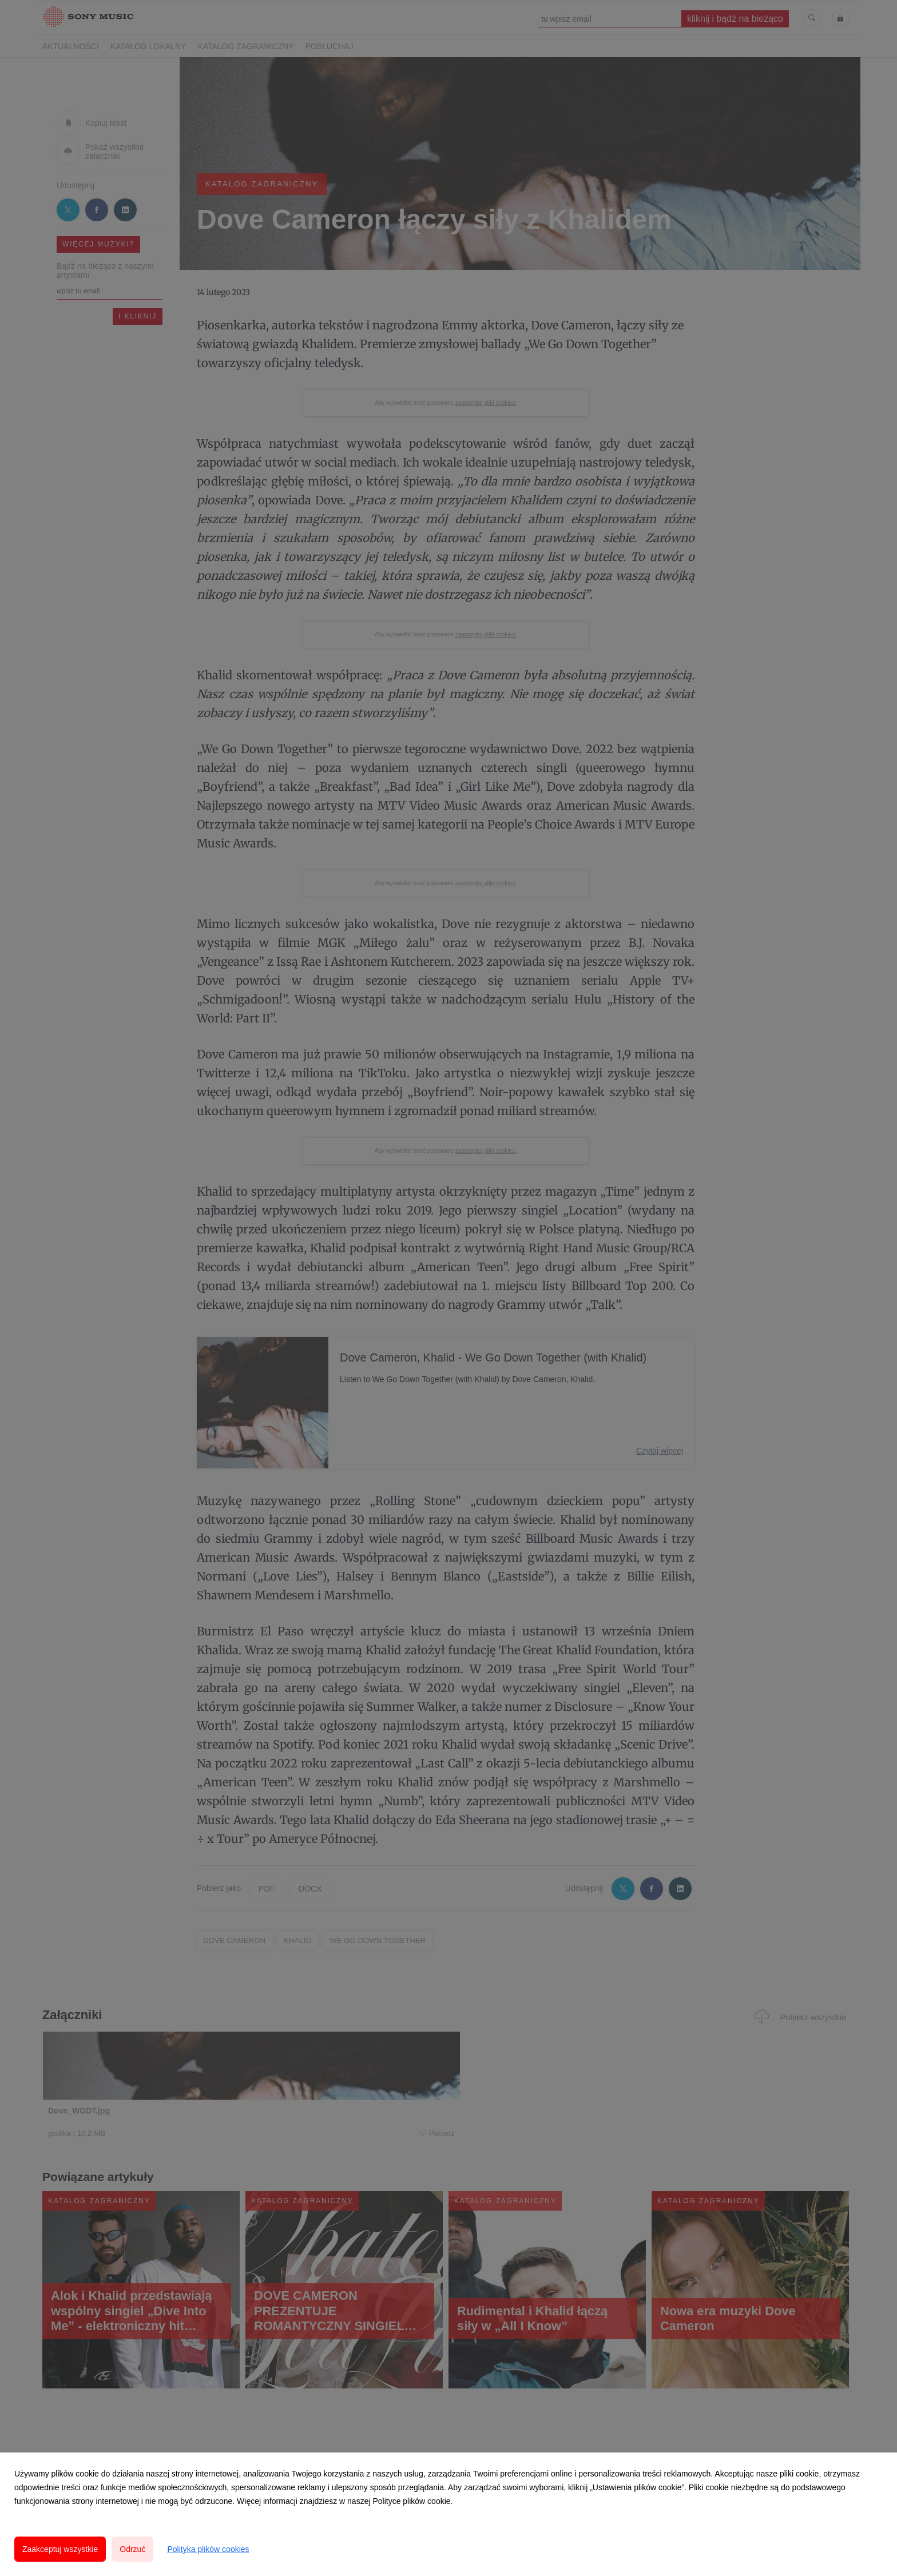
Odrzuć (132, 2549)
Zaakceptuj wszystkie (60, 2549)
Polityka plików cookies (208, 2549)
